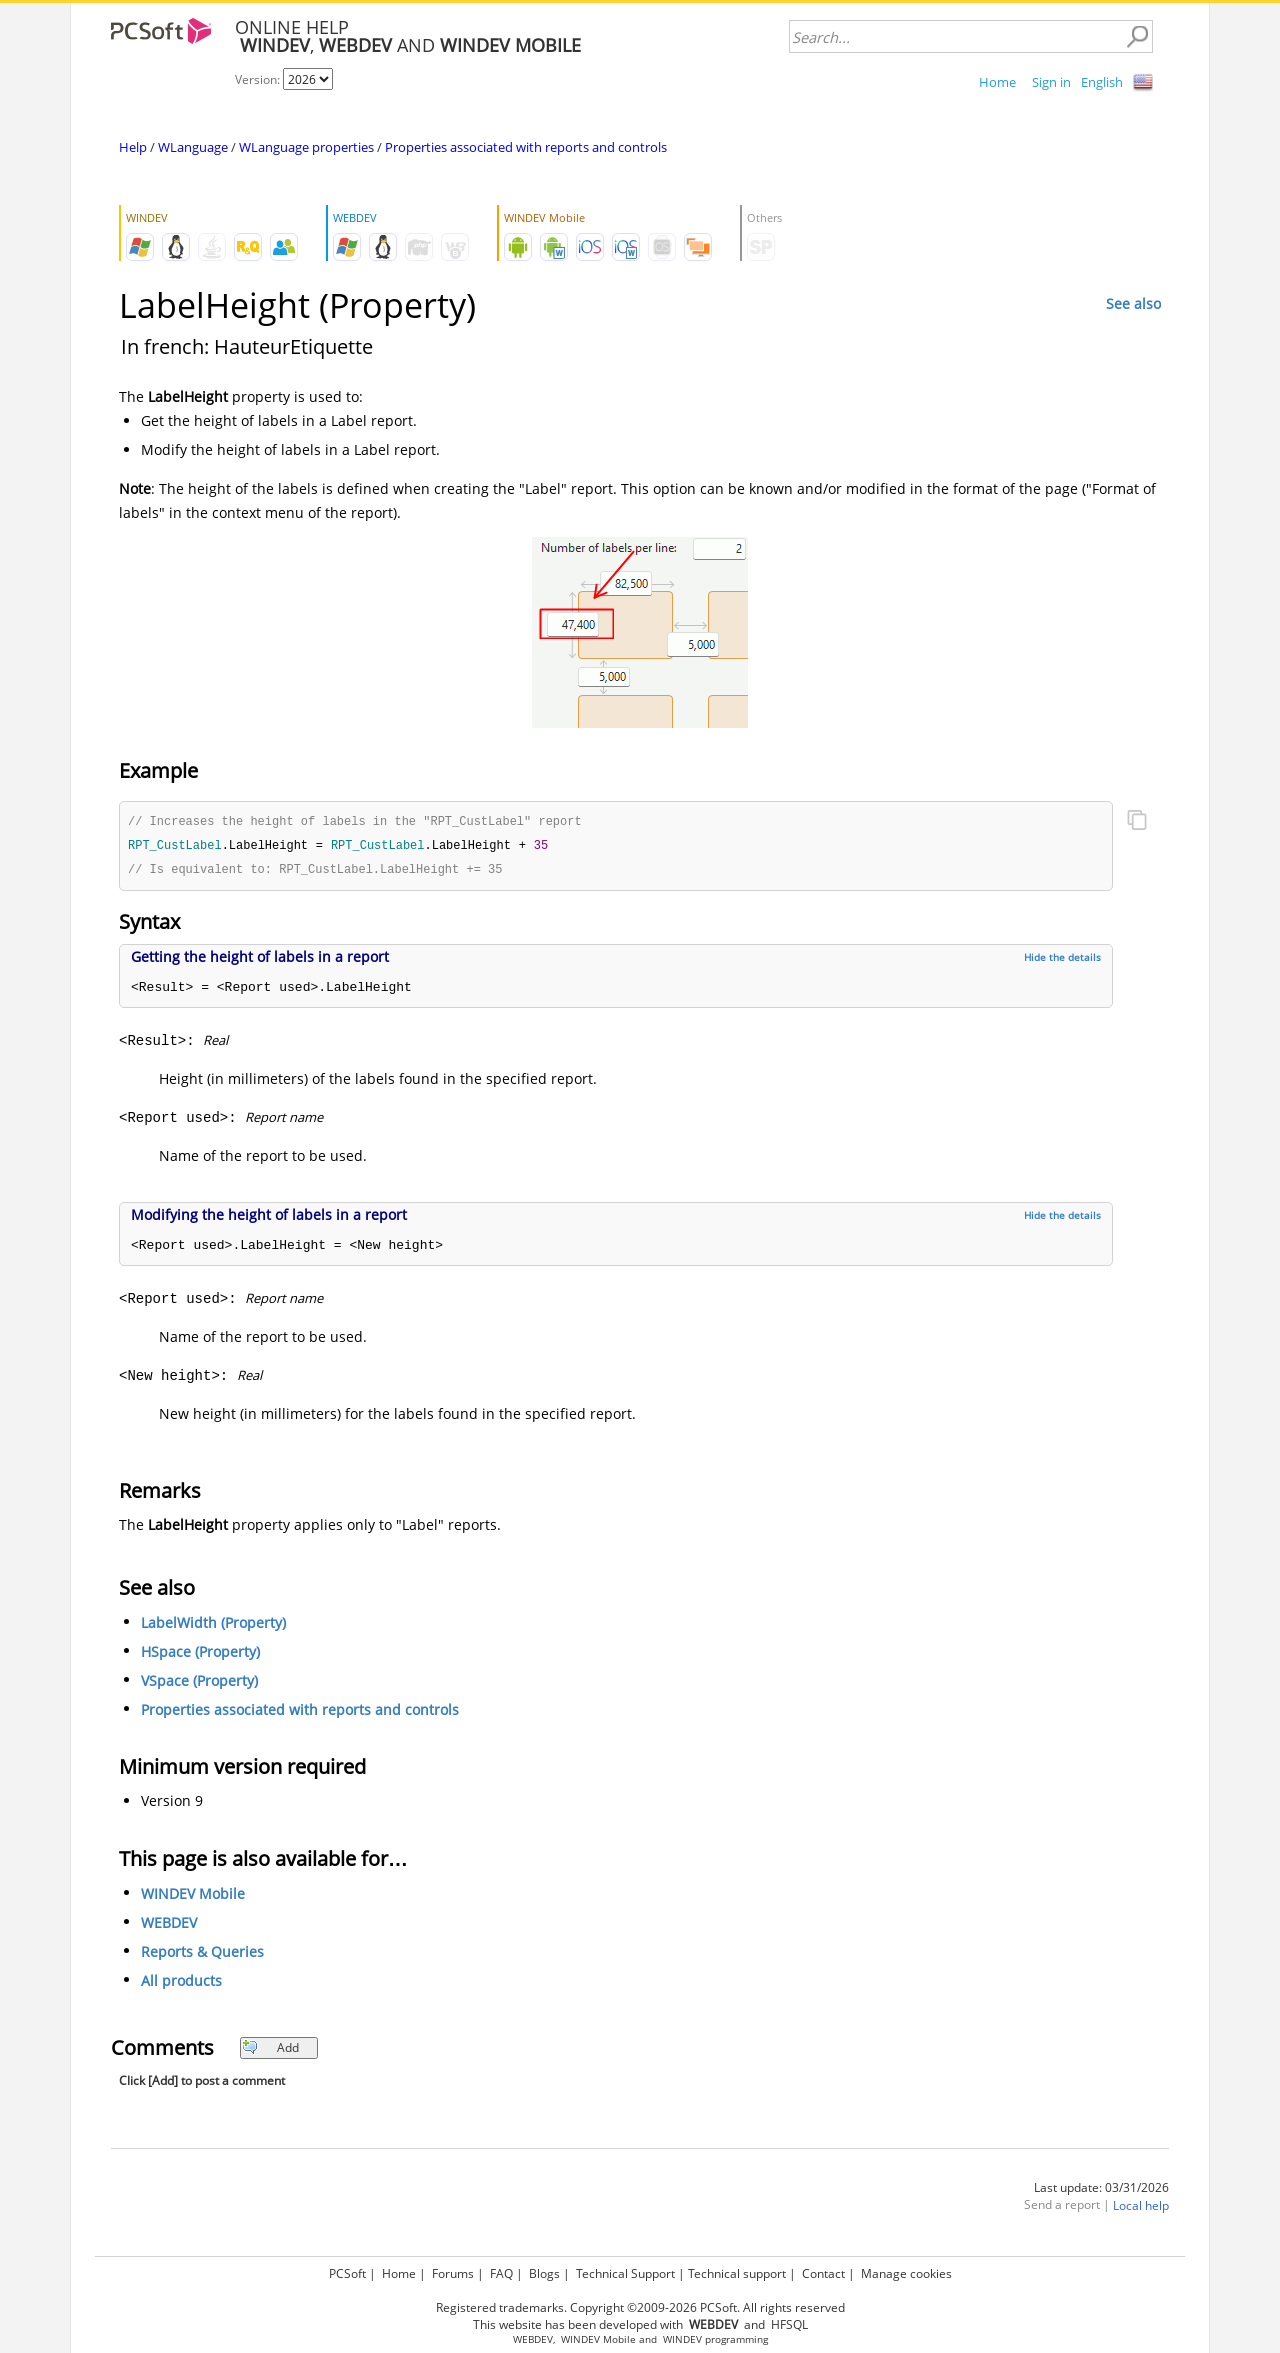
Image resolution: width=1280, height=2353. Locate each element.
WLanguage (193, 147)
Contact (823, 2273)
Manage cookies (906, 2273)
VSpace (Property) (199, 1683)
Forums (453, 2273)
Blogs (544, 2273)
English (1102, 82)
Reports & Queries (202, 1954)
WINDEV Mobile (193, 1896)
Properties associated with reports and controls (526, 147)
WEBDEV (169, 1925)
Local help (1141, 2208)
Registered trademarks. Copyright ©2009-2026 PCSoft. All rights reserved (640, 2307)
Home (997, 82)
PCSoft (347, 2273)
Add (270, 2050)
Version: (259, 79)
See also (1133, 303)
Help (133, 147)
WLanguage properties (306, 147)
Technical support (737, 2273)
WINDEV (682, 2339)
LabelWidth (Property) (213, 1625)
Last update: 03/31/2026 (1101, 2190)
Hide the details (1062, 960)
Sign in (1051, 82)
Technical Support (625, 2273)
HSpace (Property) (200, 1654)
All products (181, 1983)
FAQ (501, 2273)
